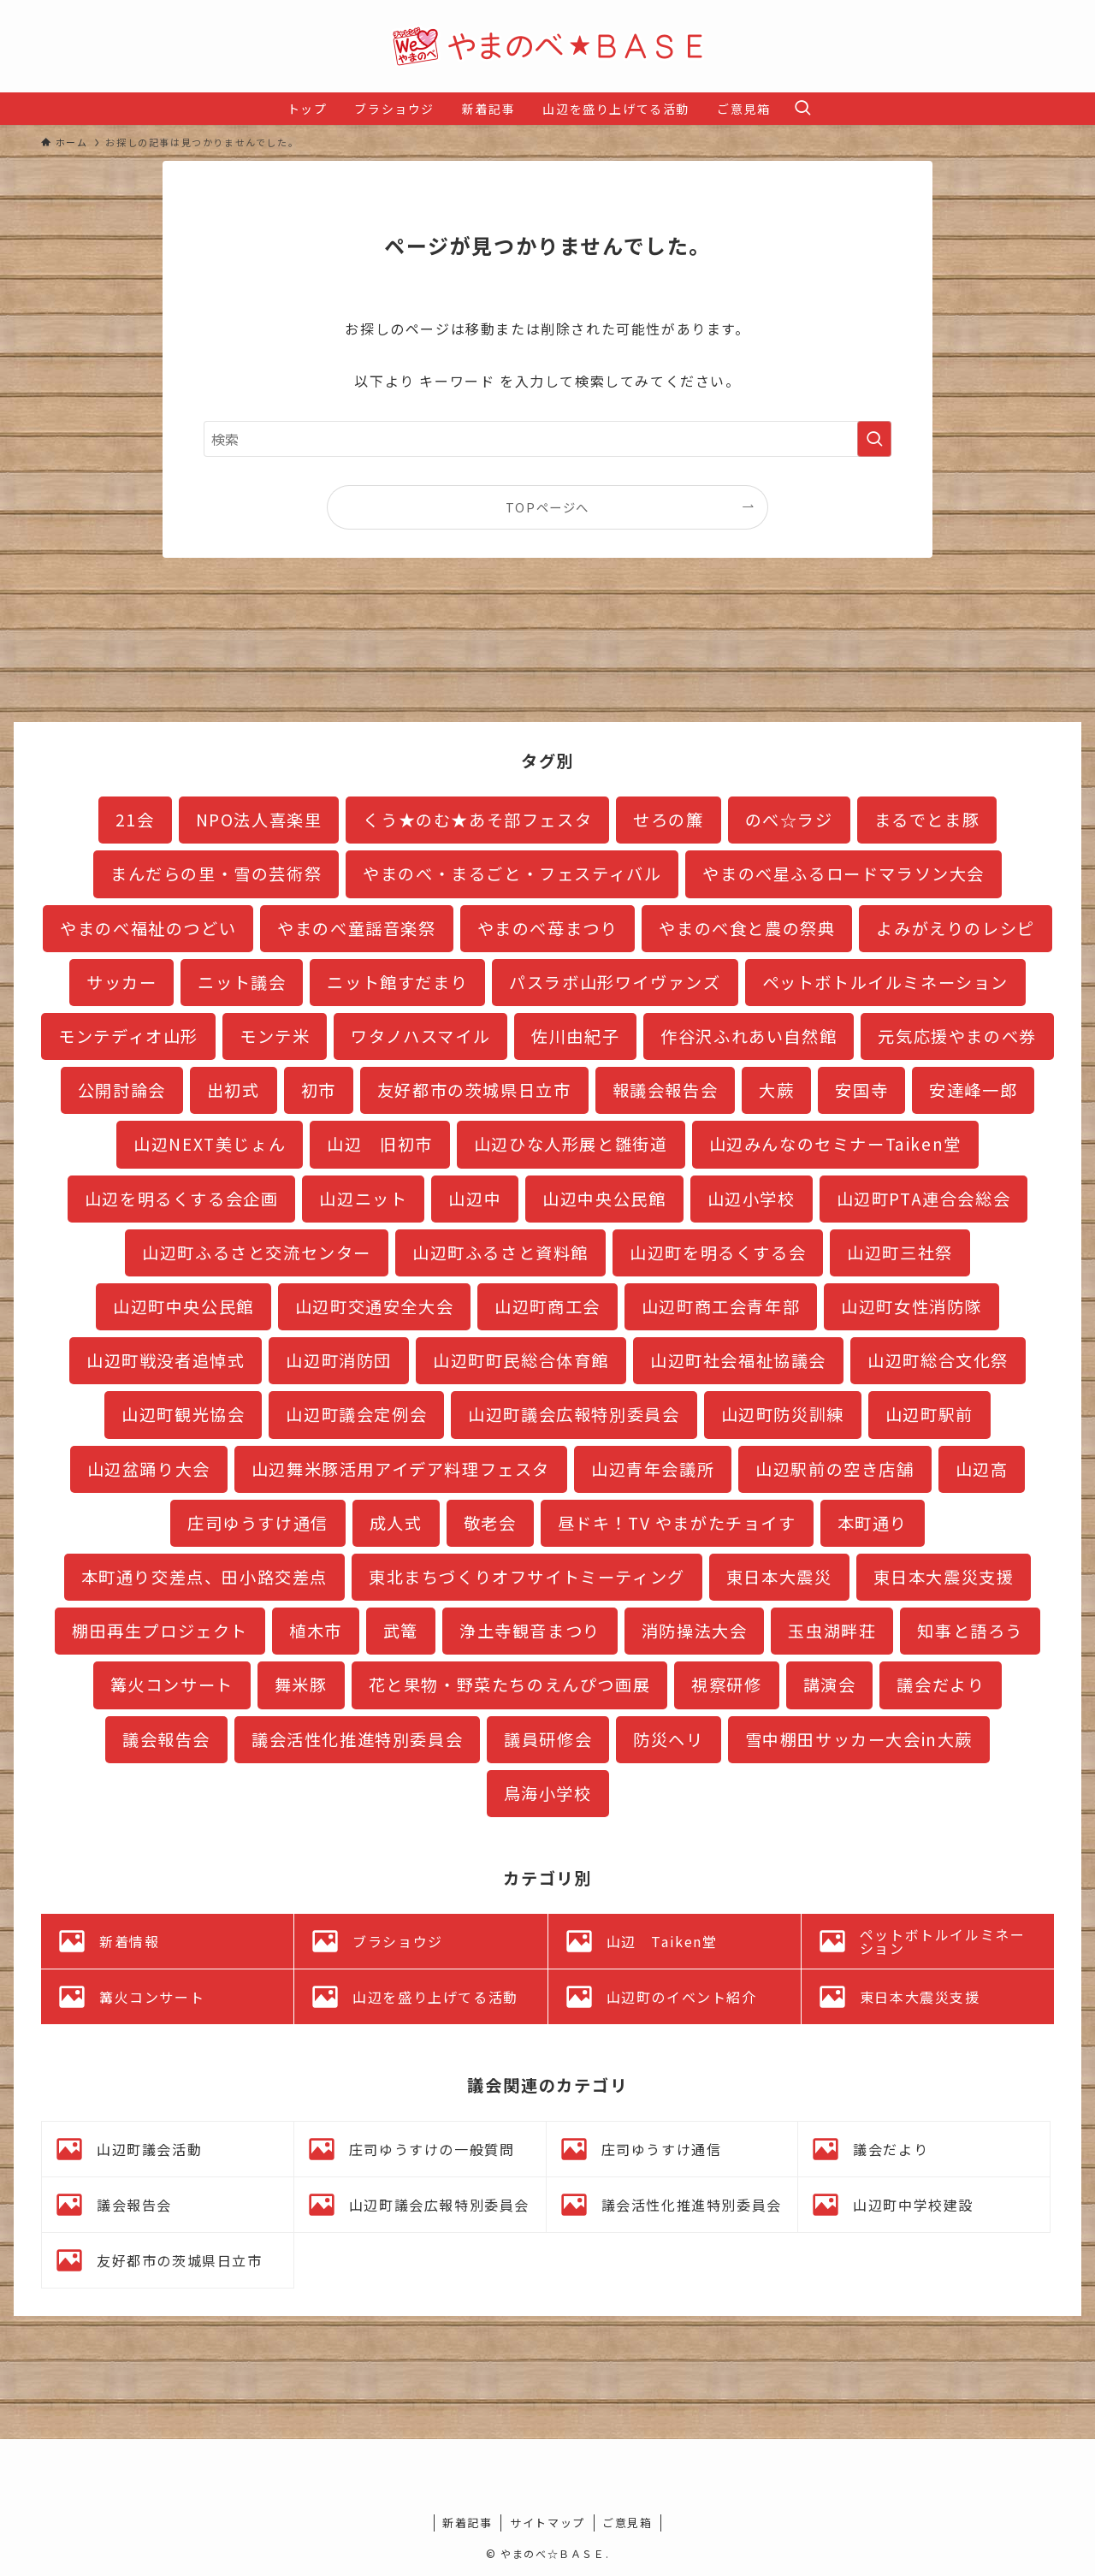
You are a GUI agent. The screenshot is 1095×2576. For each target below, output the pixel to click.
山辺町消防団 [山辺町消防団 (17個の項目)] (339, 1360)
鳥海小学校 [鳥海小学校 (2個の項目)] (548, 1793)
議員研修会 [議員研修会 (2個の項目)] (548, 1739)
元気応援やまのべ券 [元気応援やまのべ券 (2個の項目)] (957, 1036)
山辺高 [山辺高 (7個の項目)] (982, 1469)
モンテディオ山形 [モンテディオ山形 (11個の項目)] (128, 1036)
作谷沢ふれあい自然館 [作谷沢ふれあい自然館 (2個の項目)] (748, 1036)
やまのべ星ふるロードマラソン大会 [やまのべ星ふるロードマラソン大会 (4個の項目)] (843, 873)
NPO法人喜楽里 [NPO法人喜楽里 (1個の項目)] (259, 820)
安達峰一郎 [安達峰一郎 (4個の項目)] (973, 1090)
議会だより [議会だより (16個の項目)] (941, 1685)
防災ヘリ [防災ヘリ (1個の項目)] (668, 1739)
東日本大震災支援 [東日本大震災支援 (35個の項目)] (944, 1577)
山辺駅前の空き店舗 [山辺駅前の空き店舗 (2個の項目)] (834, 1469)
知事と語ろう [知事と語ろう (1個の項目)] (970, 1631)
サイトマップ (547, 2522)
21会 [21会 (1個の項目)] (135, 820)
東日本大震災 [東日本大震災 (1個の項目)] (779, 1577)
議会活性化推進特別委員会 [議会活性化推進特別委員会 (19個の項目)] (357, 1739)
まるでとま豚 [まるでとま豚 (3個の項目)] (927, 820)
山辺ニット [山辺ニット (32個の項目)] (363, 1199)
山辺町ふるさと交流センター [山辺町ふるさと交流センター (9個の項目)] (256, 1252)
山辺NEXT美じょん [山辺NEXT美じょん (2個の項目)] (209, 1144)
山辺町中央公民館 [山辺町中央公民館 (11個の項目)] (183, 1306)
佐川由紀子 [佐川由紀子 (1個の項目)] (575, 1036)
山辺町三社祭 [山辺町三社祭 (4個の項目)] (900, 1252)
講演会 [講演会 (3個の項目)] (829, 1685)
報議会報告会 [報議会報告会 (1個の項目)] (666, 1090)
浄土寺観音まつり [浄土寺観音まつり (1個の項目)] (530, 1631)
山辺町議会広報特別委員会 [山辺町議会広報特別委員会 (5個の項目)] (573, 1414)
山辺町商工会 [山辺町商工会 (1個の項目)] (547, 1306)
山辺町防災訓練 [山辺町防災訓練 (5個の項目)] (782, 1414)
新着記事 (467, 2522)
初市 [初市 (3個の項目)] (318, 1090)
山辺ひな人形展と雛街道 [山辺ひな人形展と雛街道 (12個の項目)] (571, 1144)
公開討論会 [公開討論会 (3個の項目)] (122, 1090)
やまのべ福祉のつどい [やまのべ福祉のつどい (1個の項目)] (148, 928)
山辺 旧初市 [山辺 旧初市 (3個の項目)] (380, 1144)
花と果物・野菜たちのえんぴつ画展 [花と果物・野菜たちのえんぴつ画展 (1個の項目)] (510, 1685)
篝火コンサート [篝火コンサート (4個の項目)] (172, 1685)
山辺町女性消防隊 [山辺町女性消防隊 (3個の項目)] (911, 1306)
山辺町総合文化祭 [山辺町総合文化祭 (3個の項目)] (938, 1360)
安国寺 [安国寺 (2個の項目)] (861, 1090)
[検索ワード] (547, 439)
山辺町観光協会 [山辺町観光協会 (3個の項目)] (183, 1414)
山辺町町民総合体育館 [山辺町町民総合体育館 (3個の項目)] (521, 1360)
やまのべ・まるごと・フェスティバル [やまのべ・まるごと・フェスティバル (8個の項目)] (512, 873)
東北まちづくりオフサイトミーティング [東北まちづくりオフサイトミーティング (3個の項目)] (527, 1577)
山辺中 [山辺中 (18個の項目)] (474, 1199)
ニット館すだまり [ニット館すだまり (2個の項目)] (397, 982)
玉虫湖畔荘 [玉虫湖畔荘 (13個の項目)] (832, 1631)
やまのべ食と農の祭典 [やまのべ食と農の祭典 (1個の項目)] (747, 928)
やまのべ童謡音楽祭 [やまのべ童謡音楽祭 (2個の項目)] (356, 928)
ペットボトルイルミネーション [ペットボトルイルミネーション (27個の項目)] (885, 982)
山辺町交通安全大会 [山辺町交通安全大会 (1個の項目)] (374, 1306)
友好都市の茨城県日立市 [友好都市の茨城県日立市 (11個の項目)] (474, 1090)
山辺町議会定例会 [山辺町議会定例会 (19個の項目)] (356, 1414)
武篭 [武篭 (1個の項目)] (400, 1631)
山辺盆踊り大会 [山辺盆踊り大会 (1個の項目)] (148, 1469)
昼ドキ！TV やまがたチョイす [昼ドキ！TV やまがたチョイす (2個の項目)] (677, 1523)
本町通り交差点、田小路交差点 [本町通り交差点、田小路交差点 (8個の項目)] (204, 1577)
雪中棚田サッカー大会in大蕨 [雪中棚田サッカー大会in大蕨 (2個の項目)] (859, 1739)
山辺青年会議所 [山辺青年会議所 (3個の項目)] (652, 1469)
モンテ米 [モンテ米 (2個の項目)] (275, 1036)
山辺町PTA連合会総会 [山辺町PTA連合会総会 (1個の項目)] (924, 1199)
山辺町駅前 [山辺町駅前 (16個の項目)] (929, 1414)
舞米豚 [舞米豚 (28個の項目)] (301, 1685)
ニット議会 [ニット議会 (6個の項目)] (242, 982)
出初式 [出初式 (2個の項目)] (233, 1090)
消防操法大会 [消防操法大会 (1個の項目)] (695, 1631)
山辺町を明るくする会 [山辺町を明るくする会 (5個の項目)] (718, 1252)
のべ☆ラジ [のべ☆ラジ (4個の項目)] (789, 820)
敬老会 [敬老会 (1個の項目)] (490, 1523)
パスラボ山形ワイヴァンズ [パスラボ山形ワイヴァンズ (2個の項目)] (614, 982)
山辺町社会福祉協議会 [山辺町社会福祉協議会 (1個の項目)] (738, 1360)
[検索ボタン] (802, 108)
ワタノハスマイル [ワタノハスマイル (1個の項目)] (420, 1036)
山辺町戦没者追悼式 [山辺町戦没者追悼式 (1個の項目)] (165, 1360)
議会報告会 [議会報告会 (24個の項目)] (166, 1739)
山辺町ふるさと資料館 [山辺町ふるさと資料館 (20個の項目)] (500, 1252)
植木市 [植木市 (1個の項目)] (315, 1631)
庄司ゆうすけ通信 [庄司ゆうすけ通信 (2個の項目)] (257, 1523)
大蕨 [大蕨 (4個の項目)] (776, 1090)
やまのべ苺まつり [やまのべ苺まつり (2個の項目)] (548, 928)
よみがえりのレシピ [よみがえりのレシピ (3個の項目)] (955, 928)
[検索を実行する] (874, 439)
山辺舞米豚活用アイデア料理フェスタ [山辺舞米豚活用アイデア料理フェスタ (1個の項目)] (401, 1469)
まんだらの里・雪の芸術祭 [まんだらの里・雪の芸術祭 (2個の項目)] (216, 873)
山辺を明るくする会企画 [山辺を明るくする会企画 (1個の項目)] (182, 1199)
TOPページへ (547, 507)
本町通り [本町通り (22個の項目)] (873, 1523)
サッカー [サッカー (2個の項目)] (121, 982)
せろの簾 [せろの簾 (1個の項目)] (668, 820)
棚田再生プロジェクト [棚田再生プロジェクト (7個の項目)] (160, 1631)
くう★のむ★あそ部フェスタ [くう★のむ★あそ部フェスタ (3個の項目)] (477, 820)
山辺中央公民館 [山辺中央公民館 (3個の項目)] (604, 1199)
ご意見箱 (627, 2522)
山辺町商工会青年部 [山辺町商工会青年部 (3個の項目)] (721, 1306)
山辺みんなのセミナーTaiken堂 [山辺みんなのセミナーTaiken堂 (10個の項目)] (835, 1144)
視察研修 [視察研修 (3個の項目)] (726, 1685)
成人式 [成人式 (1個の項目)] (396, 1523)
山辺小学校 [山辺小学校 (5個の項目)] (751, 1199)
